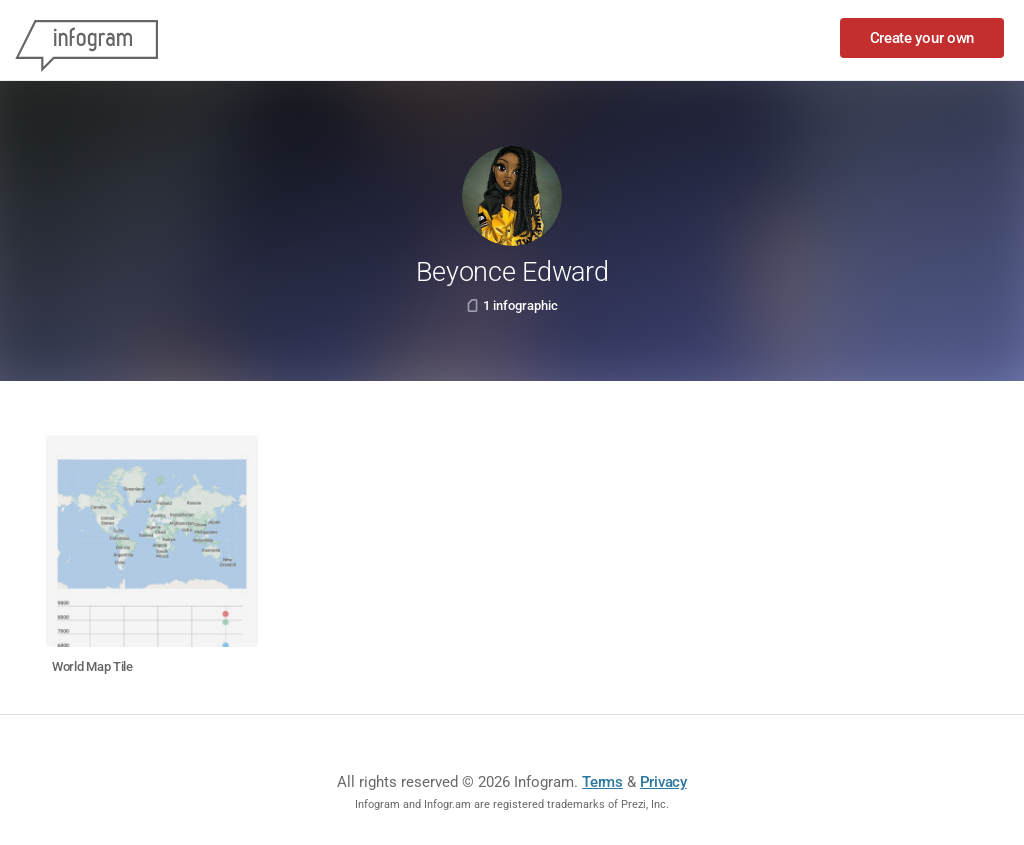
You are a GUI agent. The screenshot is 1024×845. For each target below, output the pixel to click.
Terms (602, 782)
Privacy (663, 782)
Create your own (922, 38)
